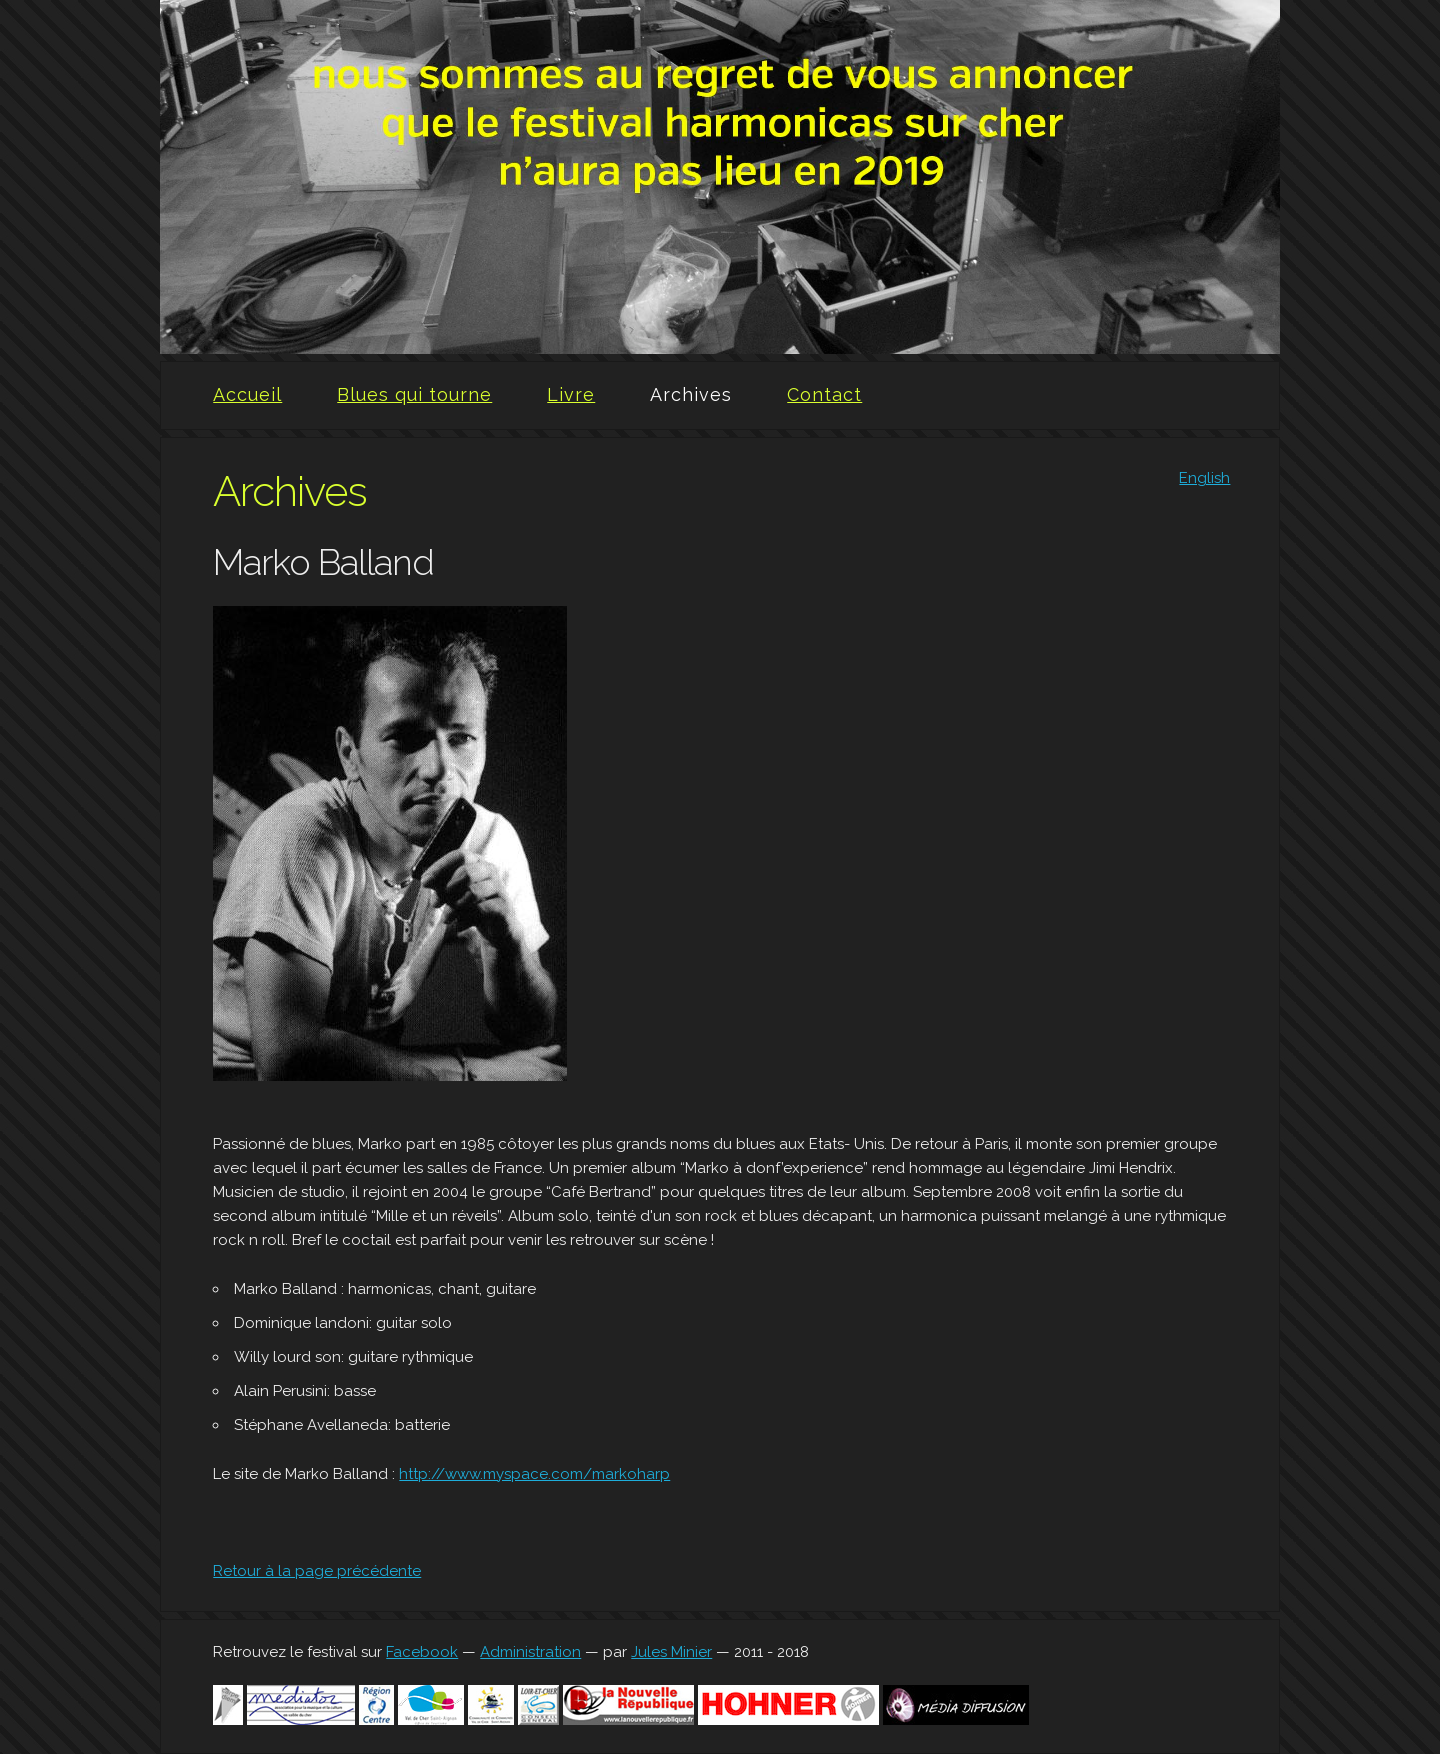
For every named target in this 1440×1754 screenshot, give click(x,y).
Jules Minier (671, 1652)
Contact (824, 394)
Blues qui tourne (414, 394)
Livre (571, 394)
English (1204, 478)
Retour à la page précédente (317, 1571)
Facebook (422, 1652)
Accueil (247, 394)
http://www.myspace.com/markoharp (534, 1474)
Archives (691, 394)
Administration (530, 1652)
